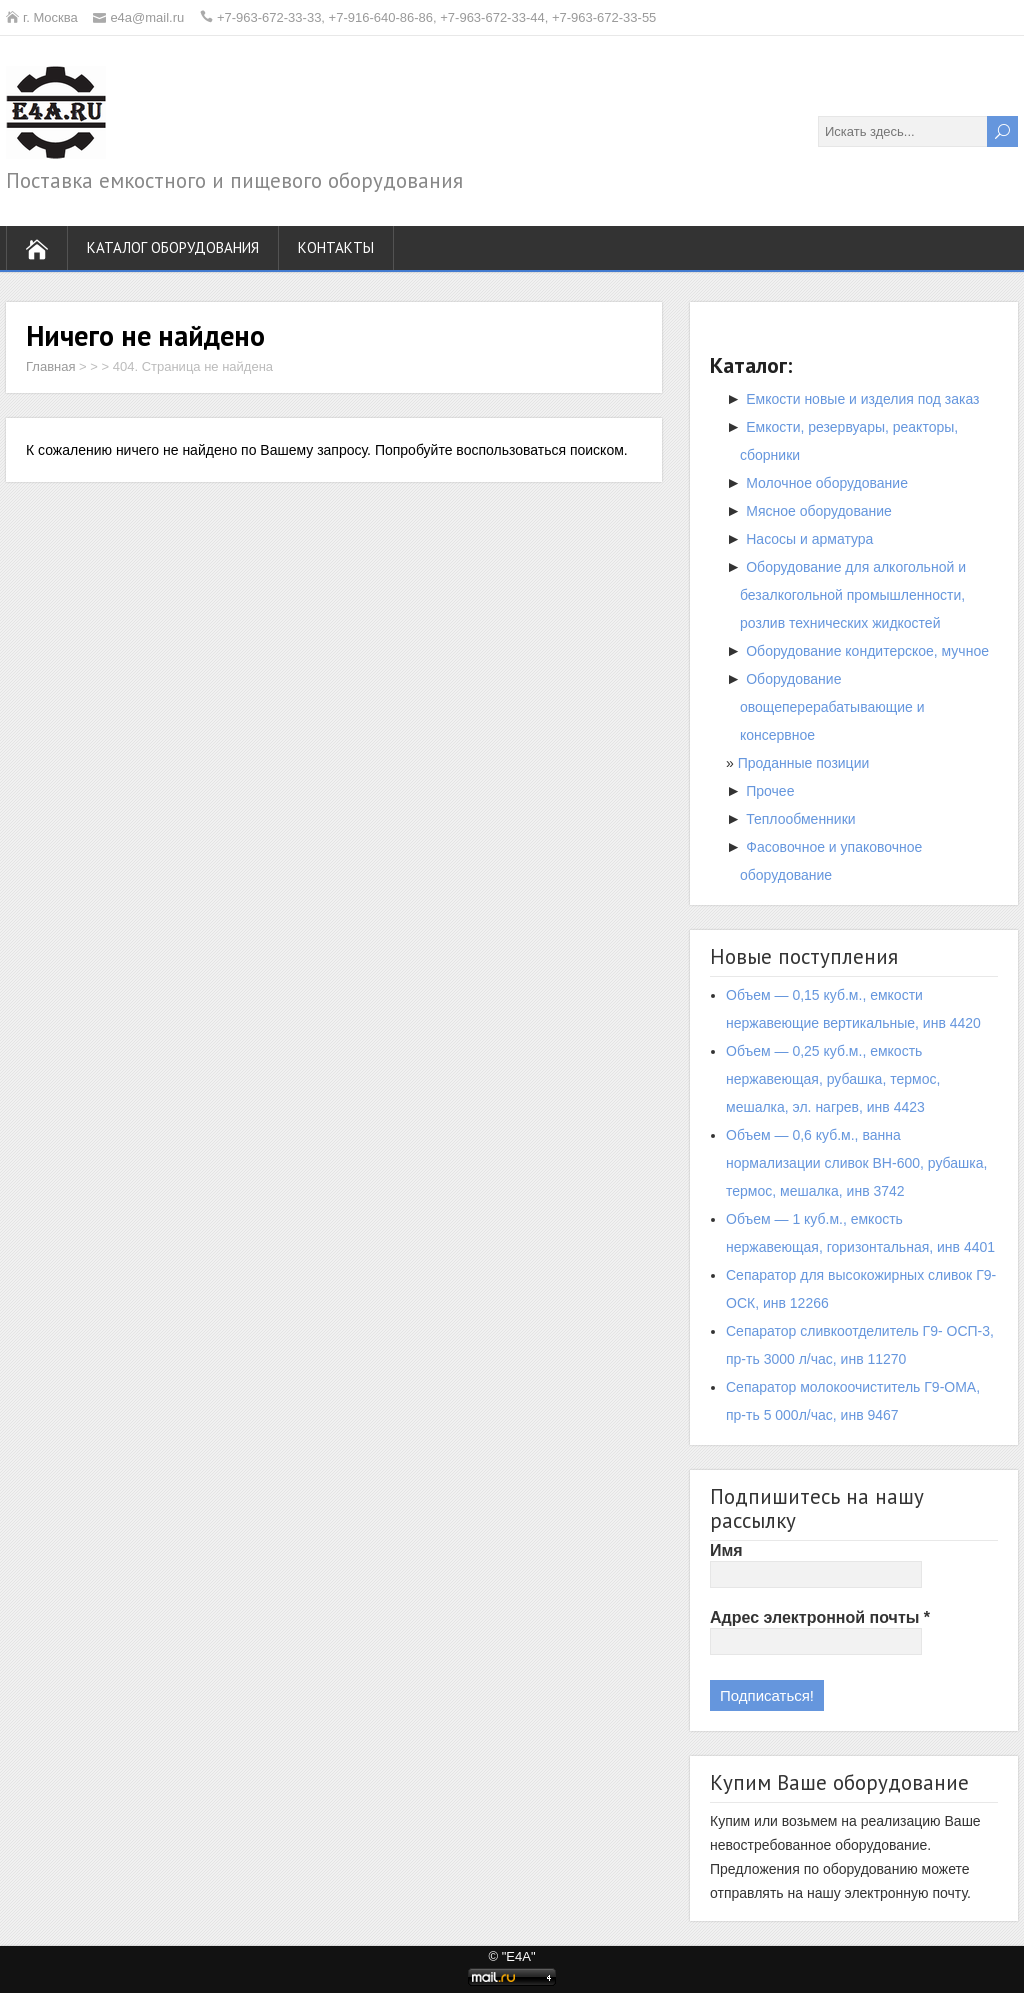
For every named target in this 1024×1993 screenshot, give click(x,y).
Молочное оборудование (827, 483)
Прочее (770, 791)
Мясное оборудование (819, 511)
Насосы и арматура (809, 539)
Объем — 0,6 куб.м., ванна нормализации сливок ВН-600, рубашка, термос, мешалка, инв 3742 (856, 1163)
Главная (50, 366)
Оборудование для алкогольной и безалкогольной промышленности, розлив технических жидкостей (853, 595)
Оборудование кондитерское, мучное (867, 651)
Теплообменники (800, 819)
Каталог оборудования (173, 247)
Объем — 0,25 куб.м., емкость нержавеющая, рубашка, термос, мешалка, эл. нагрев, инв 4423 (833, 1079)
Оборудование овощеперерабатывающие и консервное (832, 707)
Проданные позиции (804, 763)
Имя (726, 1550)
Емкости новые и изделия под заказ (862, 399)
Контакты (336, 247)
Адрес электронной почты (820, 1617)
